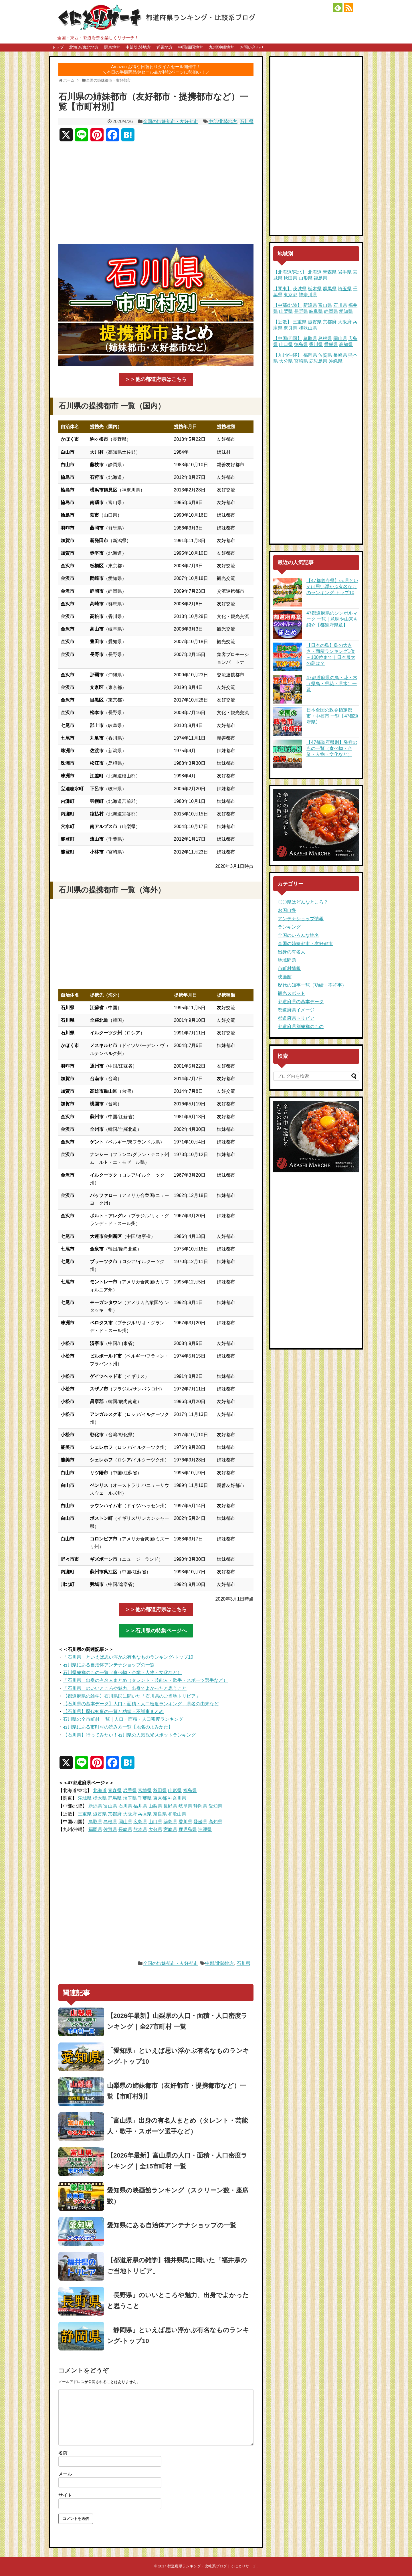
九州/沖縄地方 (221, 47)
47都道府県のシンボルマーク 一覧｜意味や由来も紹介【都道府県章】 (332, 619)
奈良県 (160, 1814)
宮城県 (145, 1790)
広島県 (140, 1821)
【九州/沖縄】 (287, 355)
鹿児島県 (188, 1829)
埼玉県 (130, 1798)
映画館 (285, 976)
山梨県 (155, 1805)
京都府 (115, 1814)
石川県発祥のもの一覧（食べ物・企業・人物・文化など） (122, 1672)
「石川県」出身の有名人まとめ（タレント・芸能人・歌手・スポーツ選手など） (145, 1680)
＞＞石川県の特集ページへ (156, 1630)
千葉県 (145, 1798)
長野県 (170, 1805)
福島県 (190, 1790)
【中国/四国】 (287, 338)
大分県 (155, 1829)
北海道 (100, 1790)
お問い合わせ (252, 47)
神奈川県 (177, 1798)
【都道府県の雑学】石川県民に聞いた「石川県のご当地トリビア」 (131, 1696)
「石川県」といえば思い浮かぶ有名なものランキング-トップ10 (128, 1657)
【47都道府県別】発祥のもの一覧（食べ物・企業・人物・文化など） (331, 748)
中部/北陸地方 (138, 47)
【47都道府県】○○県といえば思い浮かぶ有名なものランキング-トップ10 (332, 586)
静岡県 (200, 1805)
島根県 (110, 1821)
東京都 (160, 1798)
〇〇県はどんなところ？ (303, 902)
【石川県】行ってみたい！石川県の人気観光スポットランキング (129, 1735)
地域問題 (287, 960)
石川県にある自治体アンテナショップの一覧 (108, 1664)
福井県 (140, 1805)
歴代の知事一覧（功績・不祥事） (312, 985)
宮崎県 (170, 1829)
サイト (65, 2495)
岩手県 (130, 1790)
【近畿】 (282, 321)
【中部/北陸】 (287, 305)
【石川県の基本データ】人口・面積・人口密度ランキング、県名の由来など (141, 1703)
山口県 (155, 1821)
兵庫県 (145, 1814)
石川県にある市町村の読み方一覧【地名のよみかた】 (118, 1726)
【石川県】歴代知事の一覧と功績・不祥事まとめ (113, 1711)
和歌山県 (177, 1814)
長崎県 (125, 1829)
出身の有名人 (291, 951)
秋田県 (160, 1790)
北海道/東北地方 (83, 47)
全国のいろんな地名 (298, 935)
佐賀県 (110, 1829)
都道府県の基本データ (301, 1001)
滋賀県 (100, 1814)
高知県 (215, 1821)
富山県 (110, 1805)
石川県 (246, 121)
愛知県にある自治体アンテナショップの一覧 (171, 2225)
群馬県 (115, 1798)
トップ (58, 47)
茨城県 (85, 1798)
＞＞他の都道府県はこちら (156, 379)
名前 (63, 2452)
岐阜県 (185, 1805)
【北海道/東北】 (289, 272)
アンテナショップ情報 (301, 918)
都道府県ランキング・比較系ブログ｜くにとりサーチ (212, 2566)
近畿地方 (165, 47)
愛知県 (215, 1805)
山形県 (175, 1790)
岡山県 (125, 1821)
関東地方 (112, 47)
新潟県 (95, 1805)
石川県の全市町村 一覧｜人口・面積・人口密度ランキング (123, 1719)
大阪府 (130, 1814)
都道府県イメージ (296, 1010)
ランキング (289, 926)
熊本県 (140, 1829)
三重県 (85, 1814)
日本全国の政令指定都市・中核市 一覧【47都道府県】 (332, 716)
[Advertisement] (155, 195)
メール (65, 2474)
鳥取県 (95, 1821)
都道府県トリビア (296, 1018)
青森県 (115, 1790)
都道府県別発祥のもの (301, 1026)
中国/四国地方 (190, 47)
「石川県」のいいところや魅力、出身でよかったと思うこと (125, 1688)
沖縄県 (205, 1829)
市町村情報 (289, 968)
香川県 (185, 1821)
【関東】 (282, 288)
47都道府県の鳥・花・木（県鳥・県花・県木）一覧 (331, 683)
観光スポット (291, 993)
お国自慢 (287, 910)
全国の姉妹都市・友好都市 (170, 121)
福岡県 (95, 1829)
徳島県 (170, 1821)
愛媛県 (200, 1821)
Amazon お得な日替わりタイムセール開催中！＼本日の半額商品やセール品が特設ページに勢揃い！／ (156, 69)
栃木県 (100, 1798)
